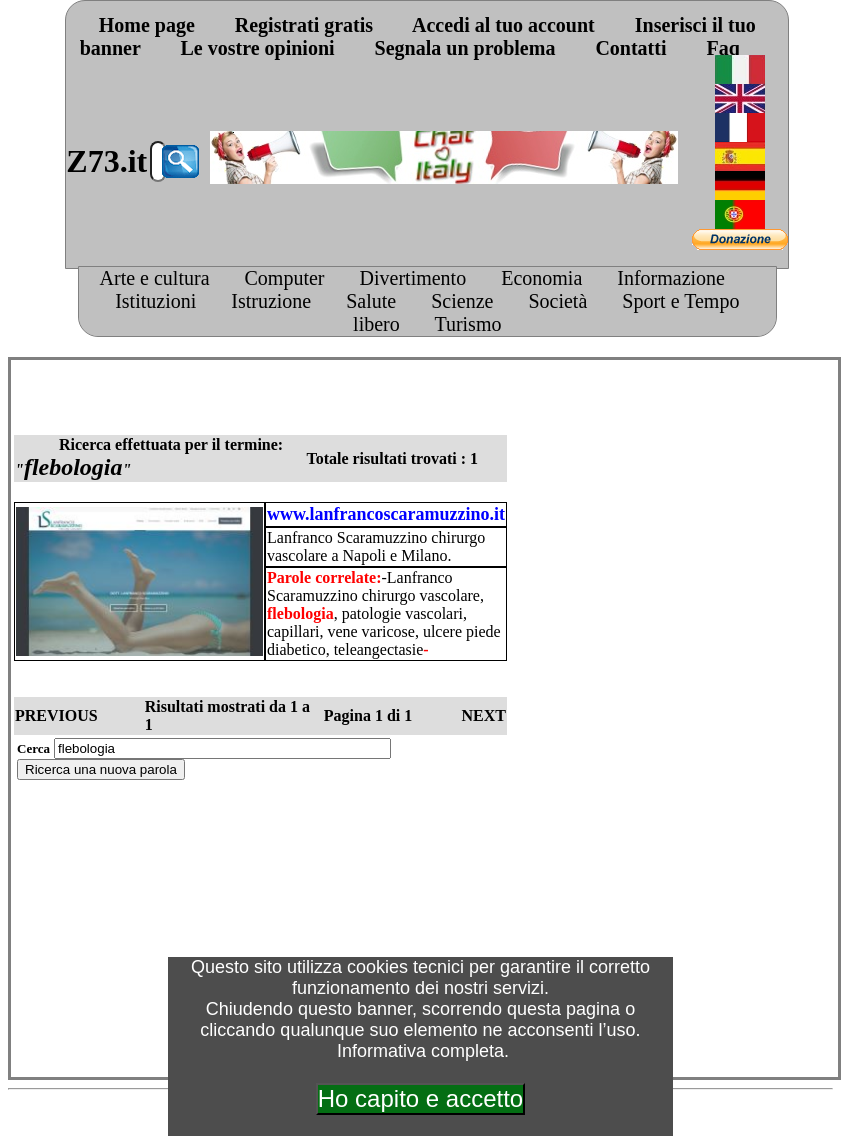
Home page (147, 25)
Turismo (467, 324)
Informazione (671, 278)
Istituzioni (155, 301)
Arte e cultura (155, 278)
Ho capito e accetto (420, 1098)
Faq (722, 48)
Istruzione (271, 301)
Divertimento (413, 278)
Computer (285, 278)
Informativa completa (420, 1051)
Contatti (630, 48)
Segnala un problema (465, 48)
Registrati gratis (304, 25)
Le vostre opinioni (258, 48)
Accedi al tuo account (503, 25)
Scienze (462, 301)
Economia (541, 278)
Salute (371, 301)
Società (557, 301)
